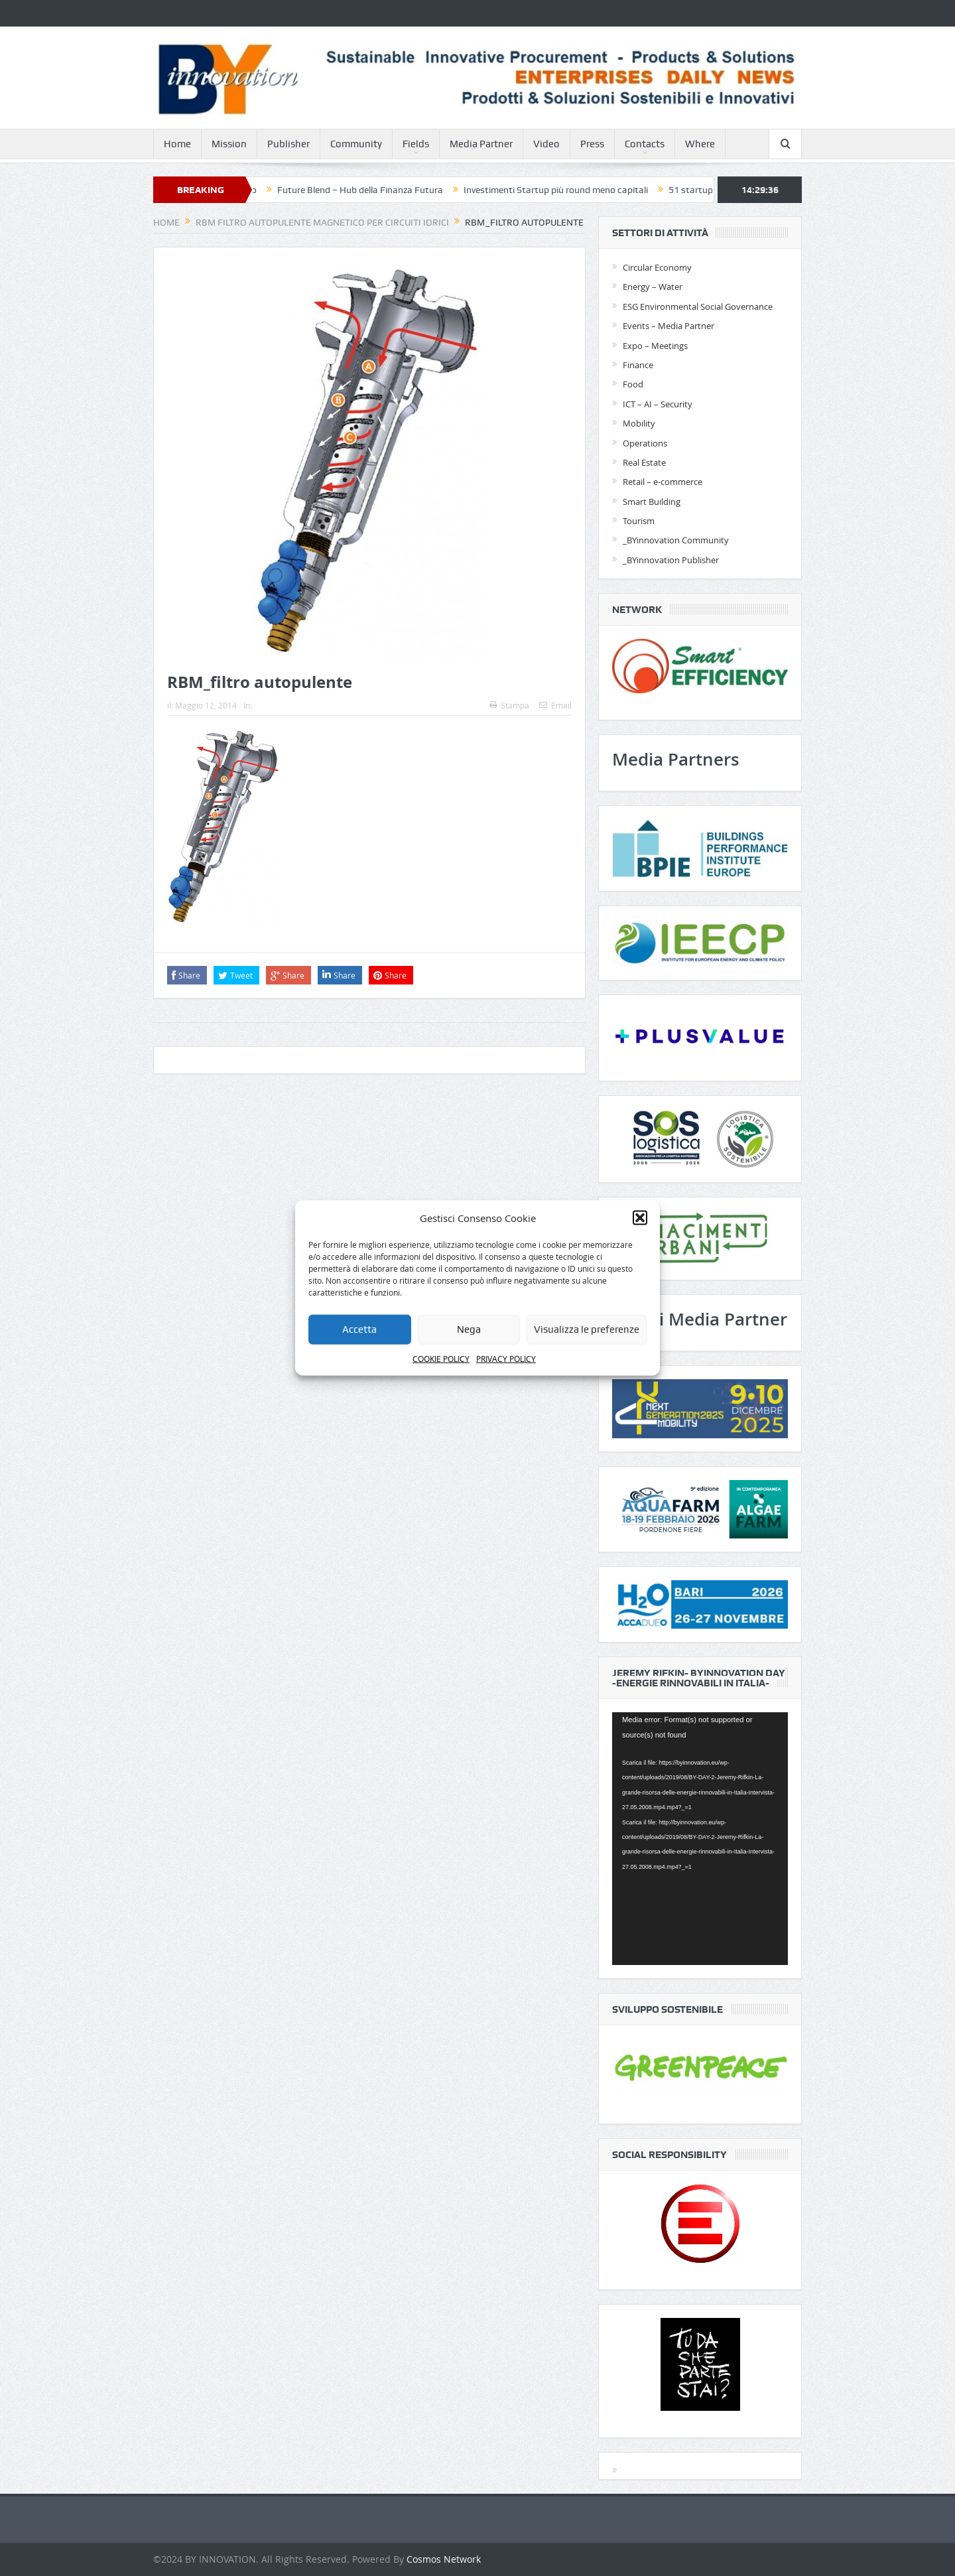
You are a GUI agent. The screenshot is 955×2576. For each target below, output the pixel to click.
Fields (416, 144)
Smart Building (651, 502)
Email (555, 705)
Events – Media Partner (668, 326)
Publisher (288, 144)
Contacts (645, 144)
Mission (229, 144)
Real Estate (644, 462)
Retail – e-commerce (662, 482)
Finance (638, 365)
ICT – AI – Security (657, 404)
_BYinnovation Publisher (671, 560)
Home (177, 144)
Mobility (639, 423)
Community (356, 144)
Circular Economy (657, 267)
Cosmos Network (444, 2559)
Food (633, 384)
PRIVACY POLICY (506, 1358)
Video (546, 144)
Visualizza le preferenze (586, 1329)
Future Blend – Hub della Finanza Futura (372, 189)
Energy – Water (652, 287)
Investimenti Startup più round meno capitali (568, 189)
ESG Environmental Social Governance (698, 306)
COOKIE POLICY (441, 1358)
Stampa (509, 705)
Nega (469, 1329)
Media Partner (481, 144)
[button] (640, 1217)
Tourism (639, 521)
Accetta (359, 1329)
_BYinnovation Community (676, 540)
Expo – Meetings (655, 346)
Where (700, 144)
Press (592, 144)
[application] (700, 1838)
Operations (645, 443)
